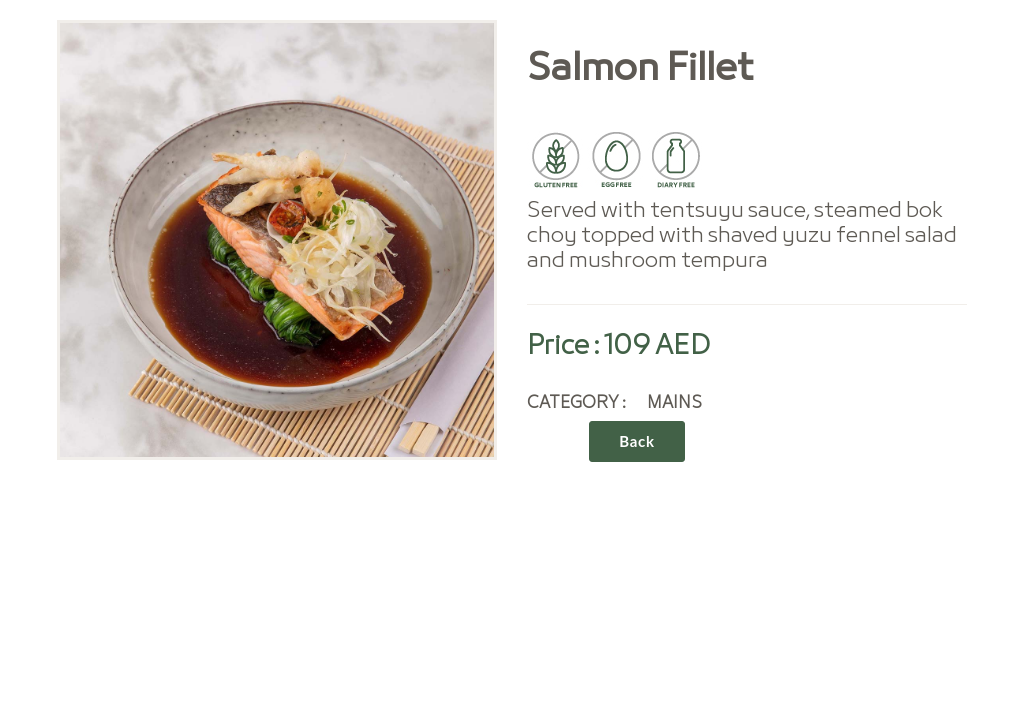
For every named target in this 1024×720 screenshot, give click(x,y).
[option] (277, 240)
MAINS (674, 403)
